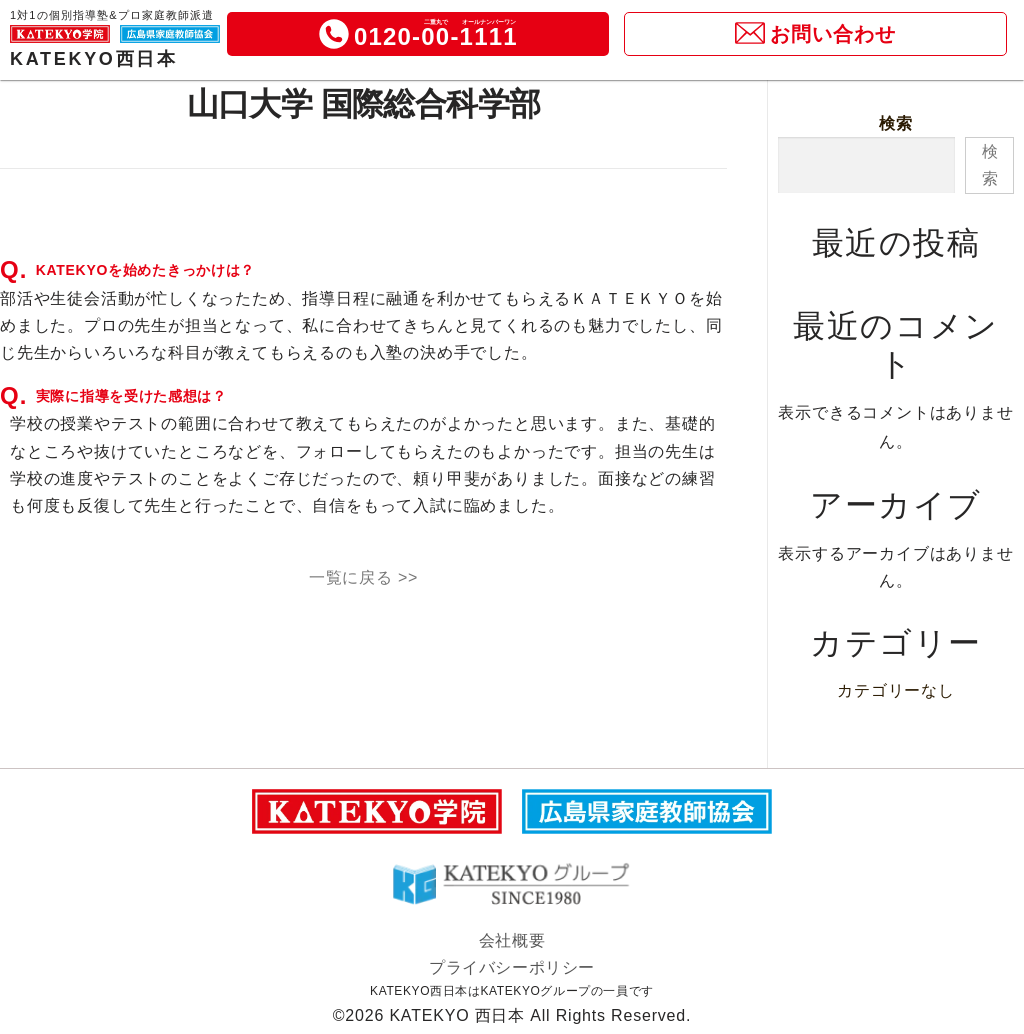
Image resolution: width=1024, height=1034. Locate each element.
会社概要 (512, 940)
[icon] (334, 40)
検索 (896, 123)
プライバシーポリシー (512, 967)
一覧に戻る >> (364, 577)
